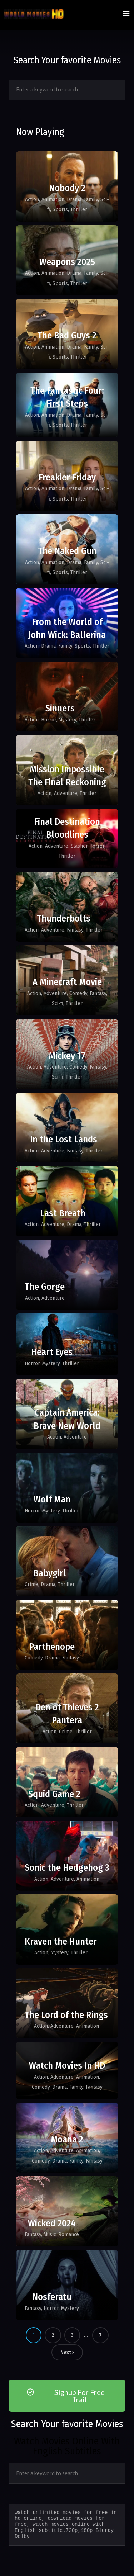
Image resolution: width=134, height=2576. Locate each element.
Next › (67, 2352)
